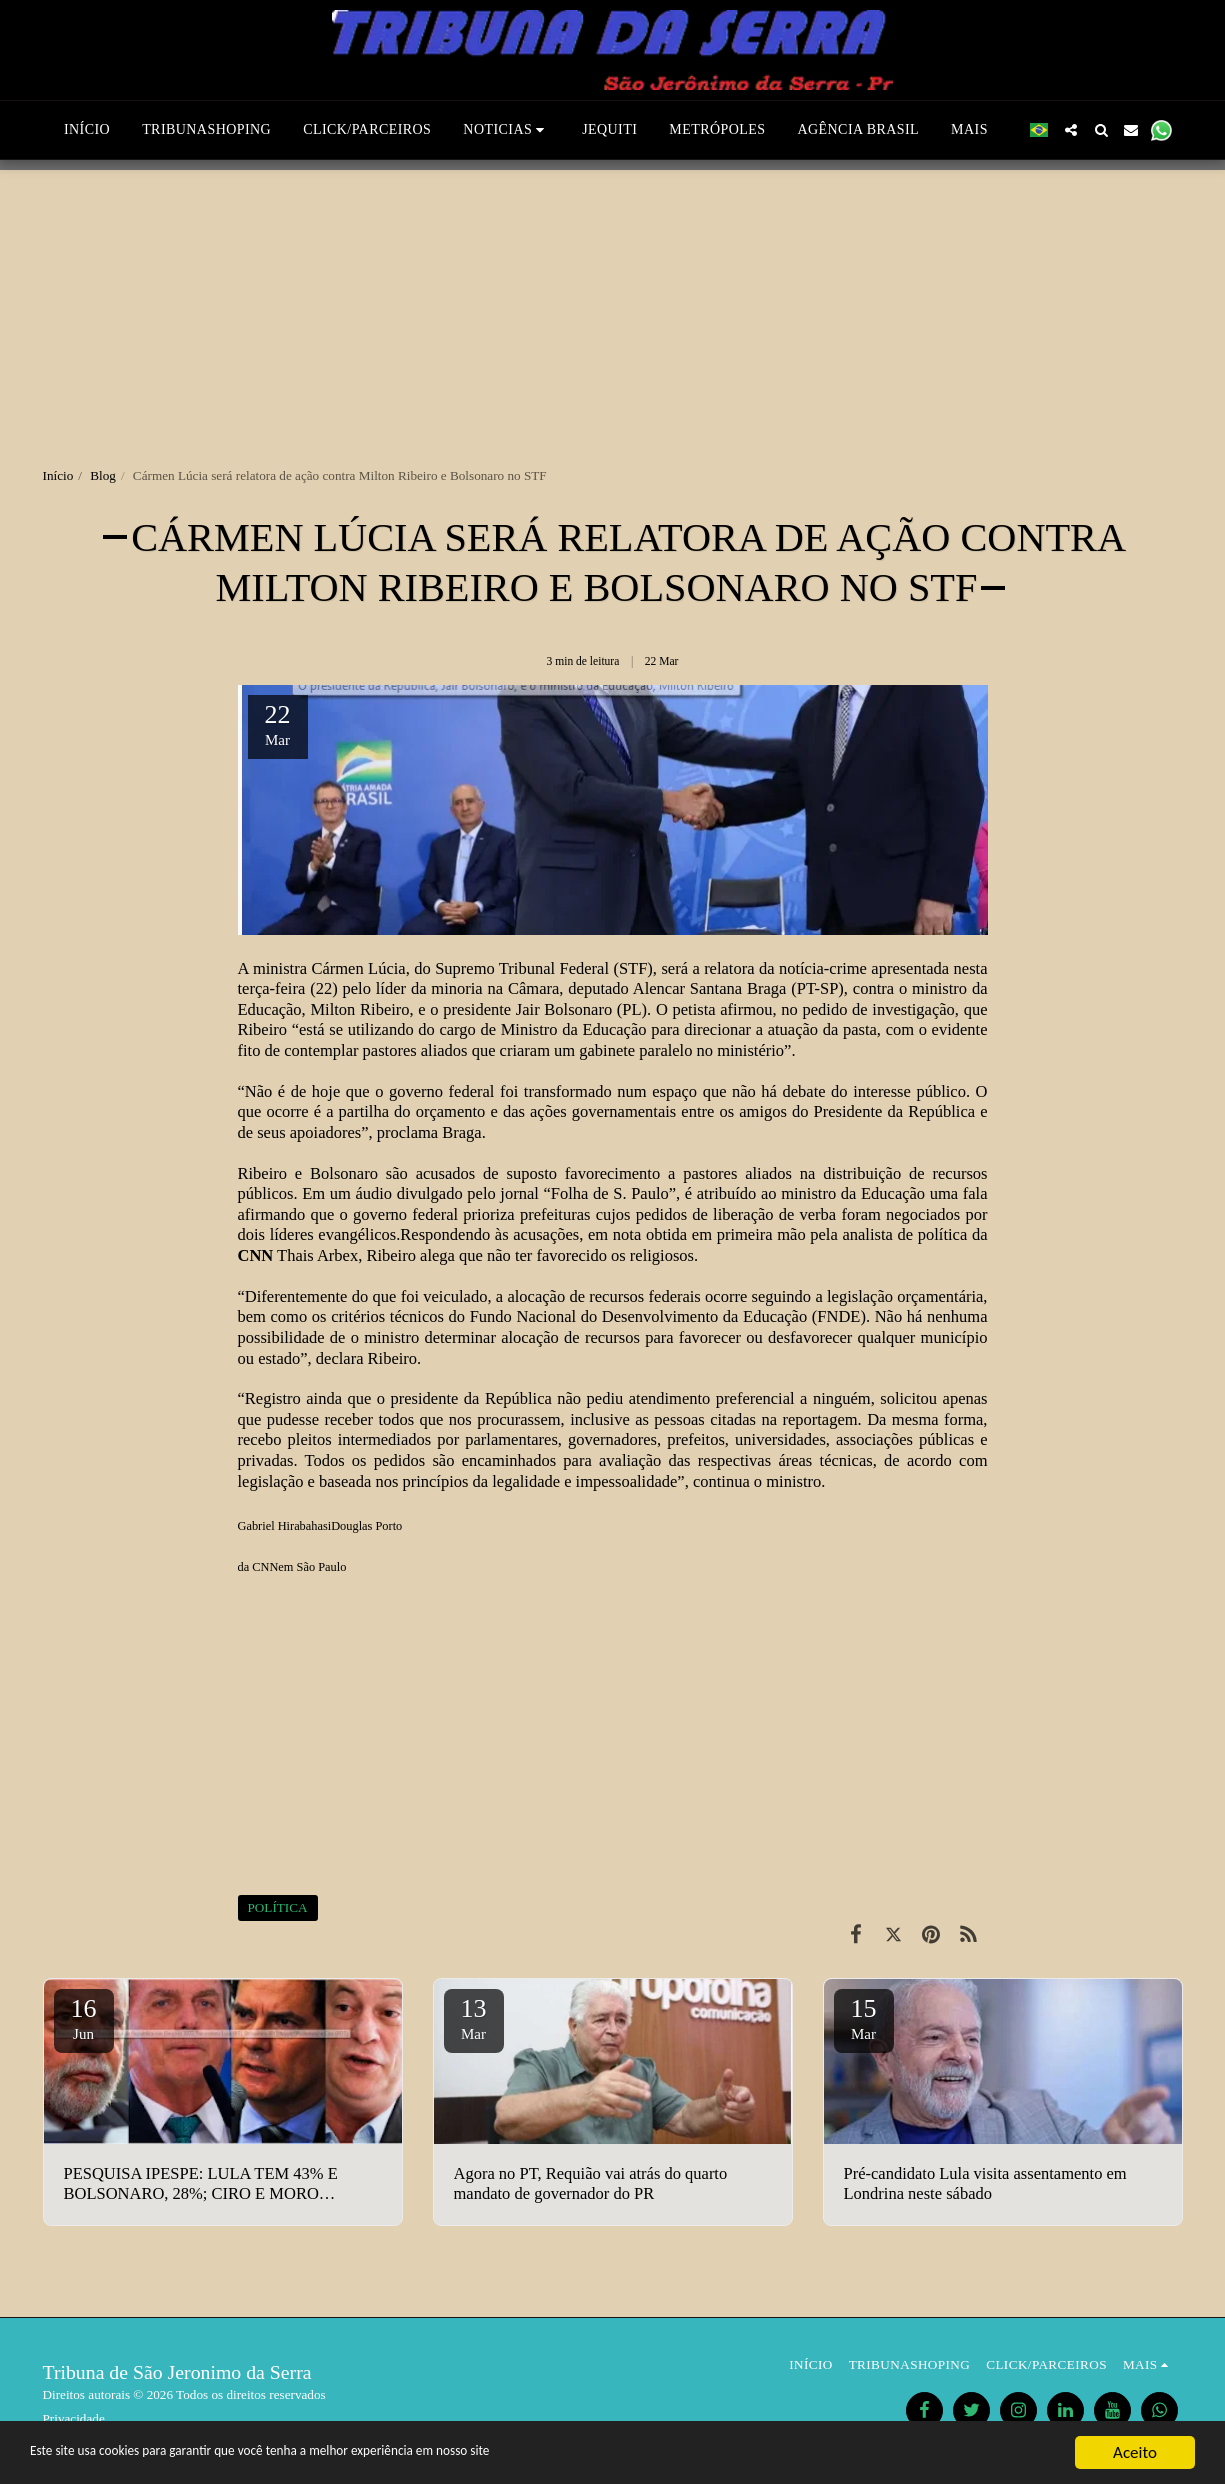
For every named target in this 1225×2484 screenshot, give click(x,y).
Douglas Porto (366, 1526)
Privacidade (74, 2418)
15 (864, 2018)
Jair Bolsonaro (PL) (581, 1009)
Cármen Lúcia (358, 968)
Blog (103, 475)
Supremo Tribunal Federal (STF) (544, 968)
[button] (479, 130)
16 (84, 2018)
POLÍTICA (278, 1907)
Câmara (533, 988)
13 (474, 2018)
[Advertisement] (613, 310)
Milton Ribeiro (359, 1009)
